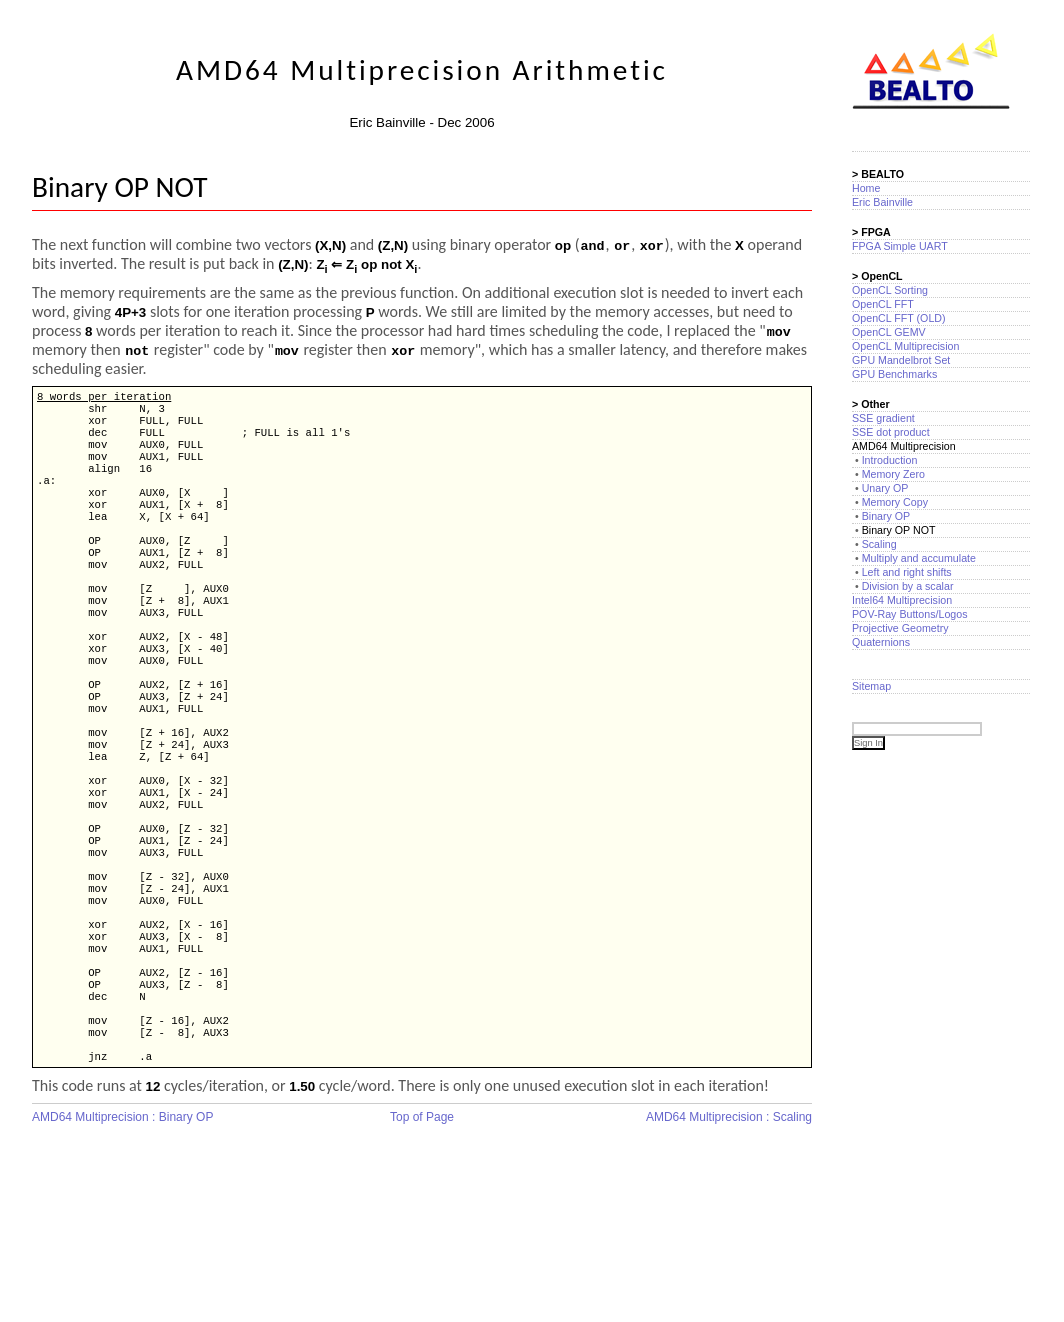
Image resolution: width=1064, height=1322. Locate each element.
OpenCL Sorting (890, 290)
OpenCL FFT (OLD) (899, 318)
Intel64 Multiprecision (902, 600)
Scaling (879, 544)
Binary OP (886, 516)
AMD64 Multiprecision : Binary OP (122, 1229)
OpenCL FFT (883, 304)
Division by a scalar (908, 586)
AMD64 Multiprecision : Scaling (729, 1229)
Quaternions (881, 642)
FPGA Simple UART (900, 246)
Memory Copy (895, 502)
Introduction (890, 460)
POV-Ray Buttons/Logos (910, 614)
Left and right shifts (907, 572)
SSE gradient (883, 418)
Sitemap (871, 686)
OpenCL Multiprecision (905, 346)
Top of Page (422, 1229)
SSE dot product (891, 432)
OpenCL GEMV (889, 332)
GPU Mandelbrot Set (901, 360)
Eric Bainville (882, 202)
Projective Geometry (900, 628)
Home (866, 188)
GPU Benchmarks (894, 374)
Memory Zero (893, 474)
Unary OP (885, 488)
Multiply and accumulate (919, 558)
